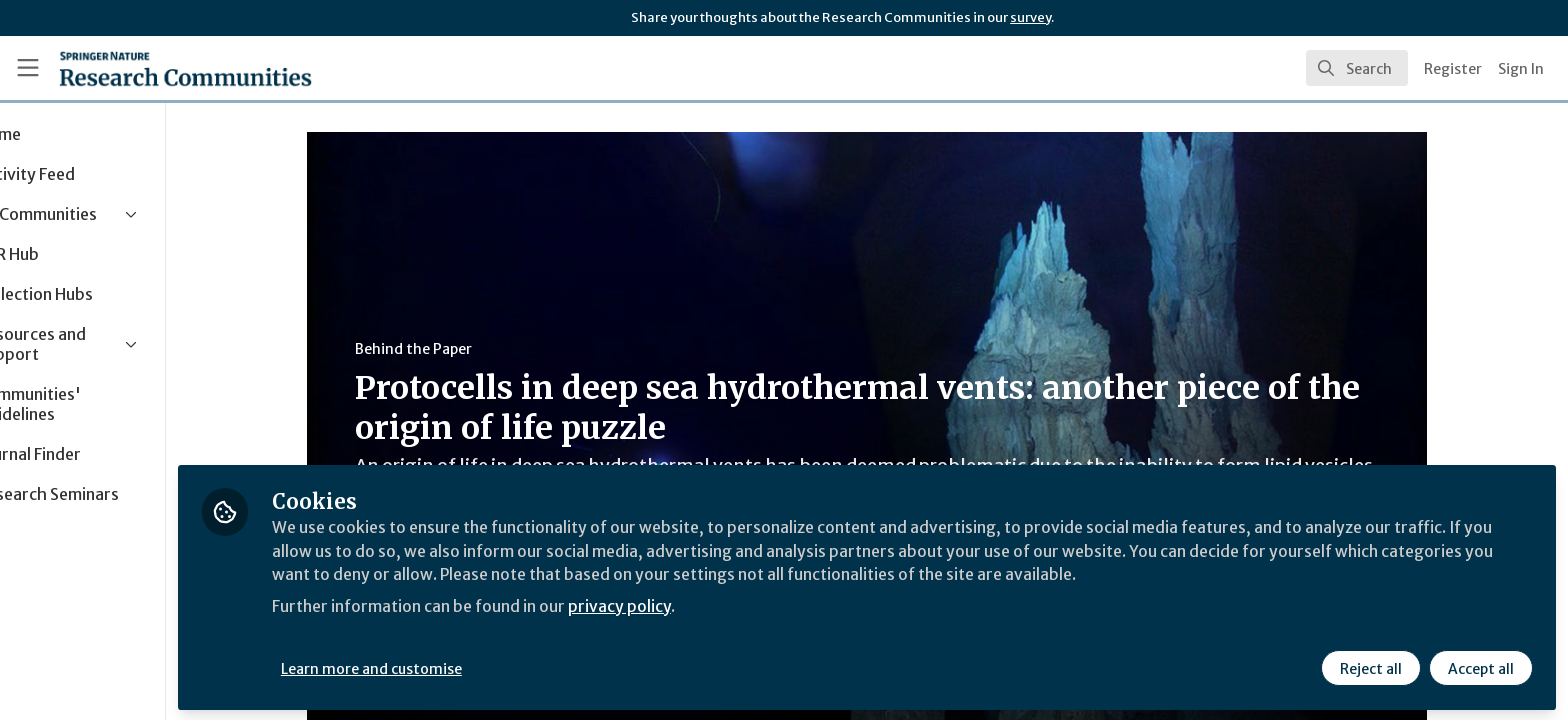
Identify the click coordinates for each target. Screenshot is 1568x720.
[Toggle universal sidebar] (28, 68)
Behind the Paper (458, 349)
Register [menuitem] (1453, 69)
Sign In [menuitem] (1521, 69)
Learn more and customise (461, 667)
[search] (1357, 68)
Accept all (1480, 667)
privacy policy (712, 604)
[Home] (185, 68)
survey (1030, 17)
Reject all (1370, 667)
